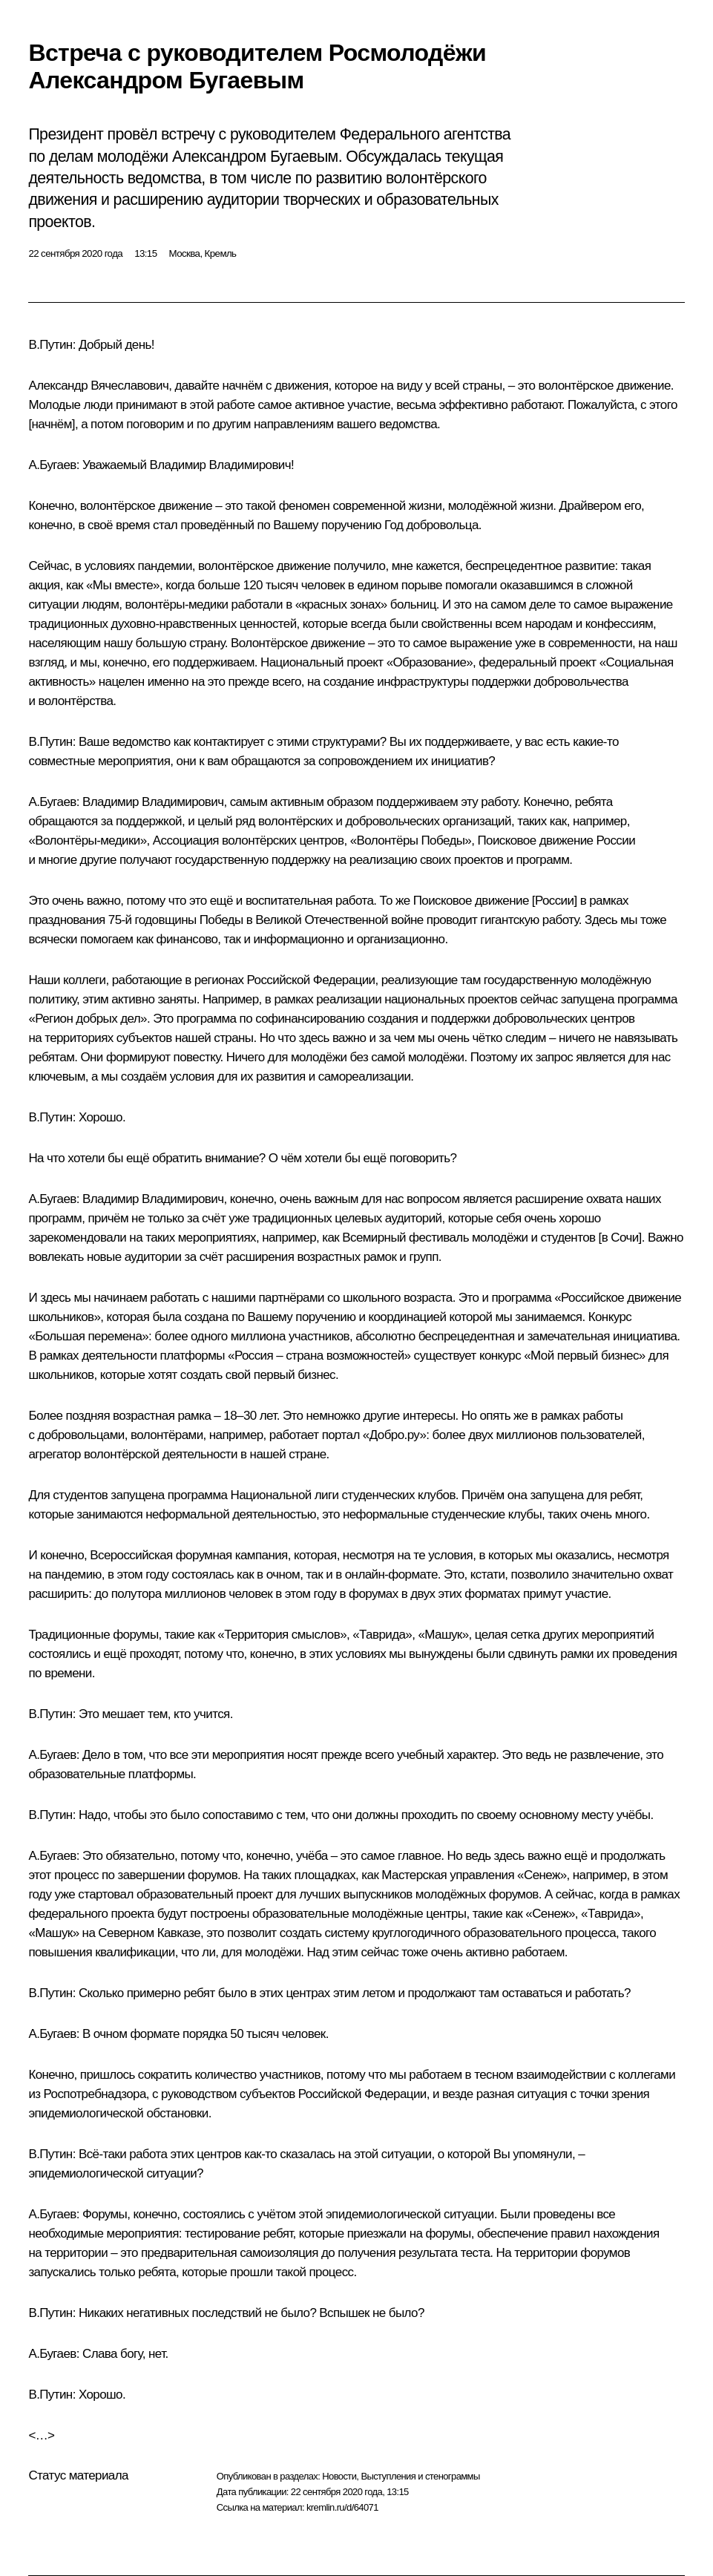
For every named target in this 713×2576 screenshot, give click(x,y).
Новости (339, 2476)
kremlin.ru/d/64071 (342, 2507)
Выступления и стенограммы (420, 2476)
